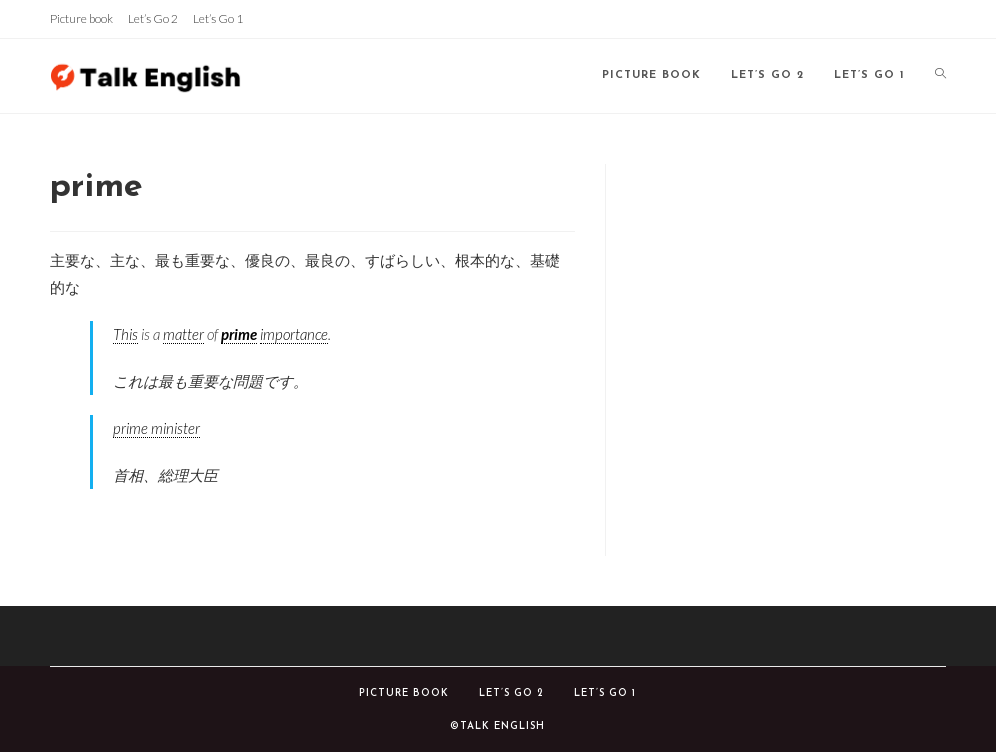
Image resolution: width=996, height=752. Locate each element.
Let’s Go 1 (218, 18)
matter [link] (183, 334)
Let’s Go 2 (153, 18)
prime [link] (239, 334)
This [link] (125, 334)
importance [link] (294, 334)
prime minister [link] (156, 428)
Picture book (81, 18)
